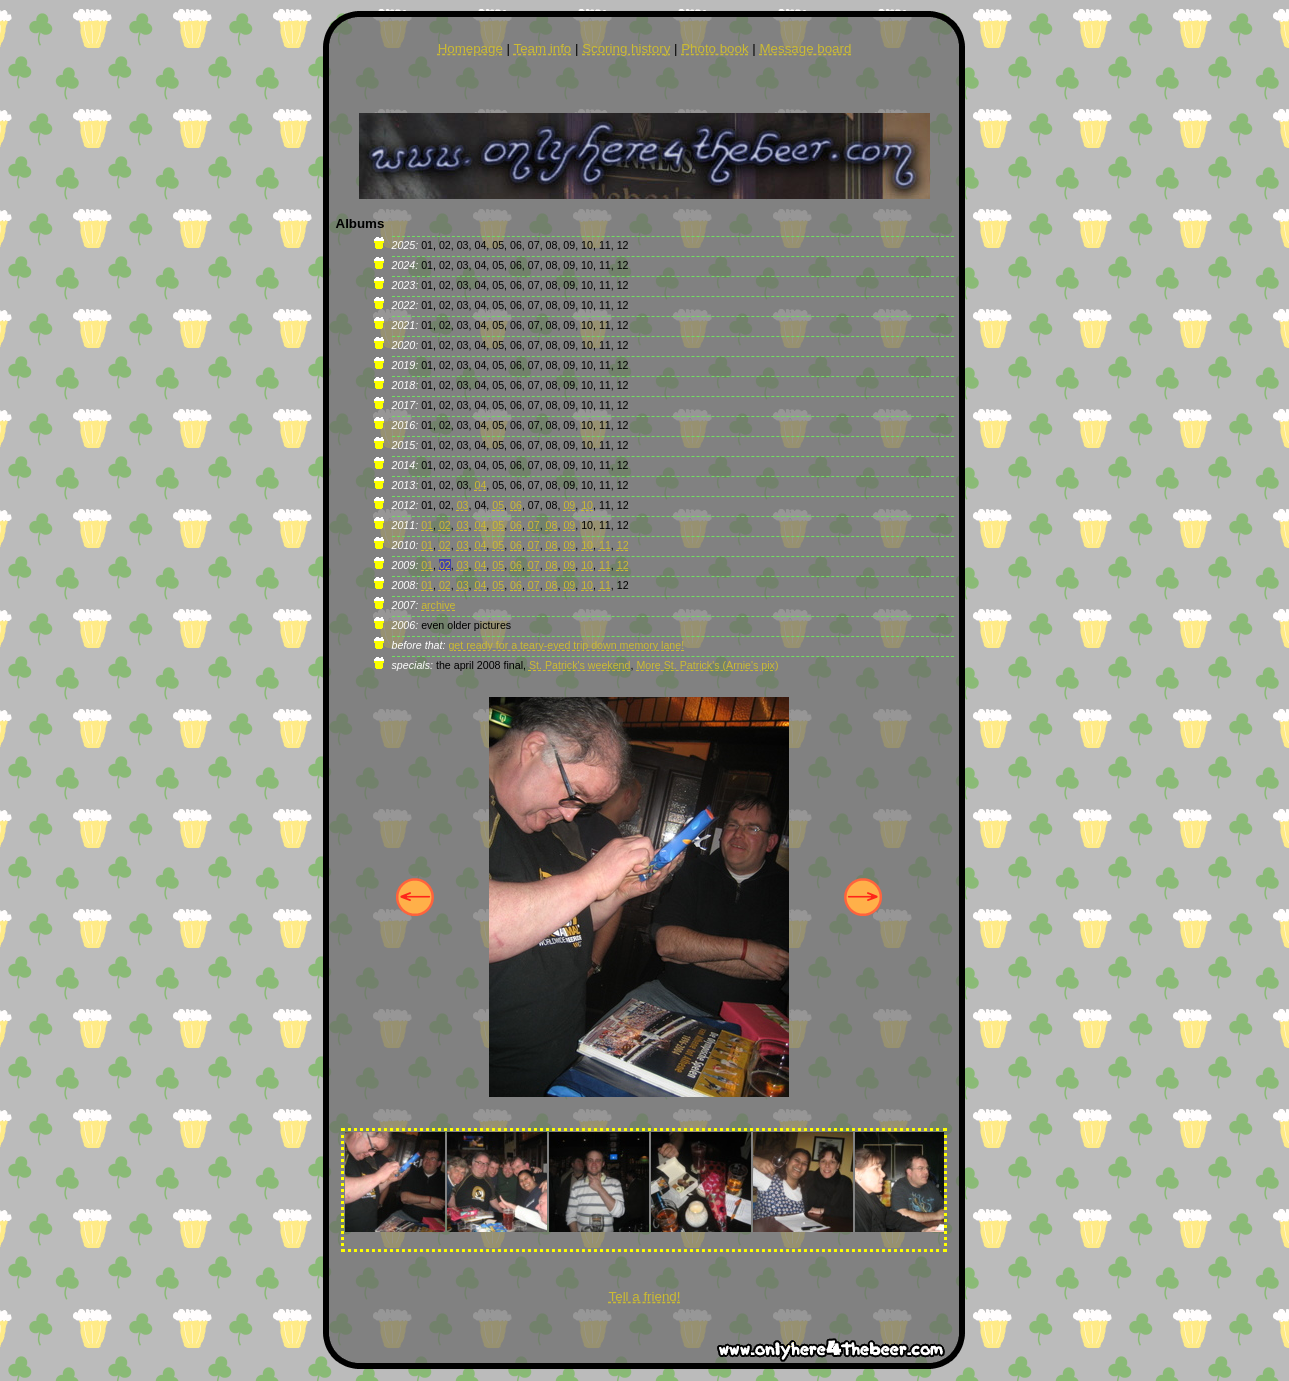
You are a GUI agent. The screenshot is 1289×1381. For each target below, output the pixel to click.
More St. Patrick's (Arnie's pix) (707, 665)
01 (427, 525)
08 (552, 525)
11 (605, 545)
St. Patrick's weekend (580, 665)
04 (480, 485)
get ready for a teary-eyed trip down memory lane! (566, 645)
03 (463, 505)
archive (438, 605)
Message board (805, 48)
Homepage (470, 48)
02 (445, 525)
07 (534, 525)
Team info (542, 48)
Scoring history (626, 48)
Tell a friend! (645, 1296)
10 (587, 505)
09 (569, 505)
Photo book (714, 48)
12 (623, 545)
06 (516, 505)
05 (498, 505)
